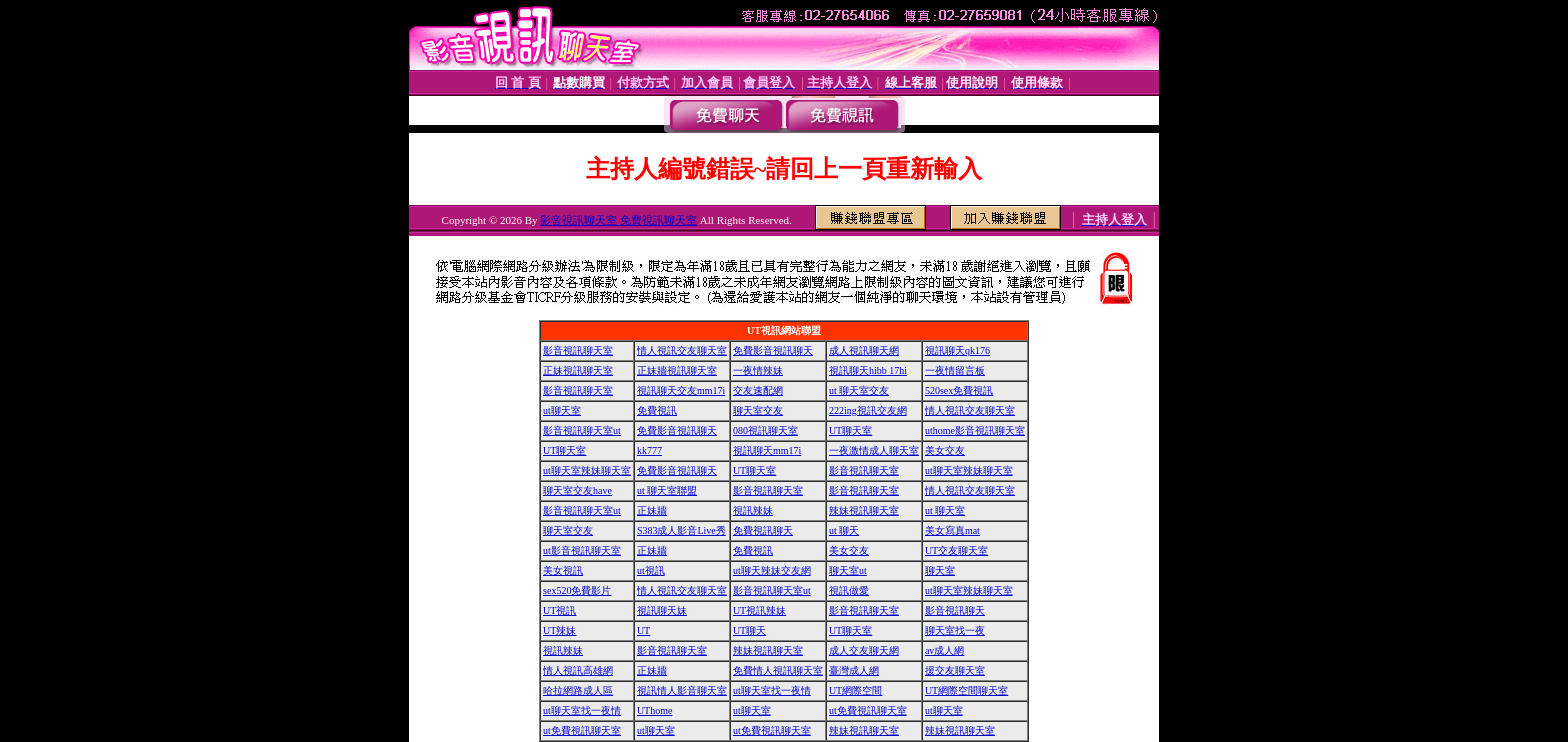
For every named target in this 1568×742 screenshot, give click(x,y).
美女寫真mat (952, 530)
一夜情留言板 (955, 370)
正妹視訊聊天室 (578, 370)
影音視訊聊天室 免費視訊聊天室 (618, 220)
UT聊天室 (850, 430)
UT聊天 (749, 630)
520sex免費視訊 (959, 390)
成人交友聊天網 (864, 650)
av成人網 (944, 650)
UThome (655, 710)
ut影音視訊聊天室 (582, 550)
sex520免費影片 (577, 590)
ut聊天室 (562, 410)
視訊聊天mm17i (767, 450)
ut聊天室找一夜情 (772, 690)
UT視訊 (559, 610)
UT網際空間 (855, 690)
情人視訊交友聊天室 (682, 350)
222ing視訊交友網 (868, 410)
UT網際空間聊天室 (966, 690)
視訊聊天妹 (662, 610)
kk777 (649, 450)
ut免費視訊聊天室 (868, 710)
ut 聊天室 (945, 510)
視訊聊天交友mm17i (681, 390)
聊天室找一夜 (955, 630)
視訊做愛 (849, 590)
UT (643, 630)
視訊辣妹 (753, 510)
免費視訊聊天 (763, 530)
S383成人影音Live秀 (681, 530)
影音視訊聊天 (955, 610)
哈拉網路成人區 (578, 690)
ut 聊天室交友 (859, 390)
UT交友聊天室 (956, 550)
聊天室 (940, 570)
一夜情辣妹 (758, 370)
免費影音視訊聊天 (773, 350)
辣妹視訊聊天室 (864, 510)
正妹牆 (652, 510)
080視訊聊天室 (765, 430)
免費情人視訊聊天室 (778, 670)
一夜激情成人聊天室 (874, 450)
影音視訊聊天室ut (582, 430)
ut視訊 (651, 570)
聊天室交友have (577, 490)
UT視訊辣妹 (759, 610)
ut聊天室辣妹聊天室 (587, 470)
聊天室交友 (758, 410)
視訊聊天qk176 (957, 350)
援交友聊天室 (955, 670)
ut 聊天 (844, 530)
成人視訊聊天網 (864, 350)
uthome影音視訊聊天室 (975, 430)
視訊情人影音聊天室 (682, 690)
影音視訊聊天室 (578, 350)
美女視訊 (563, 570)
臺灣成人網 (854, 670)
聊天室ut (848, 570)
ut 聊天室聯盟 (667, 490)
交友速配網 (758, 390)
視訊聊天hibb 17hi (868, 370)
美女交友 (945, 450)
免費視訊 (657, 410)
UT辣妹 (559, 630)
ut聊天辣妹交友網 (772, 570)
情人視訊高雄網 (578, 670)
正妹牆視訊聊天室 (677, 370)
